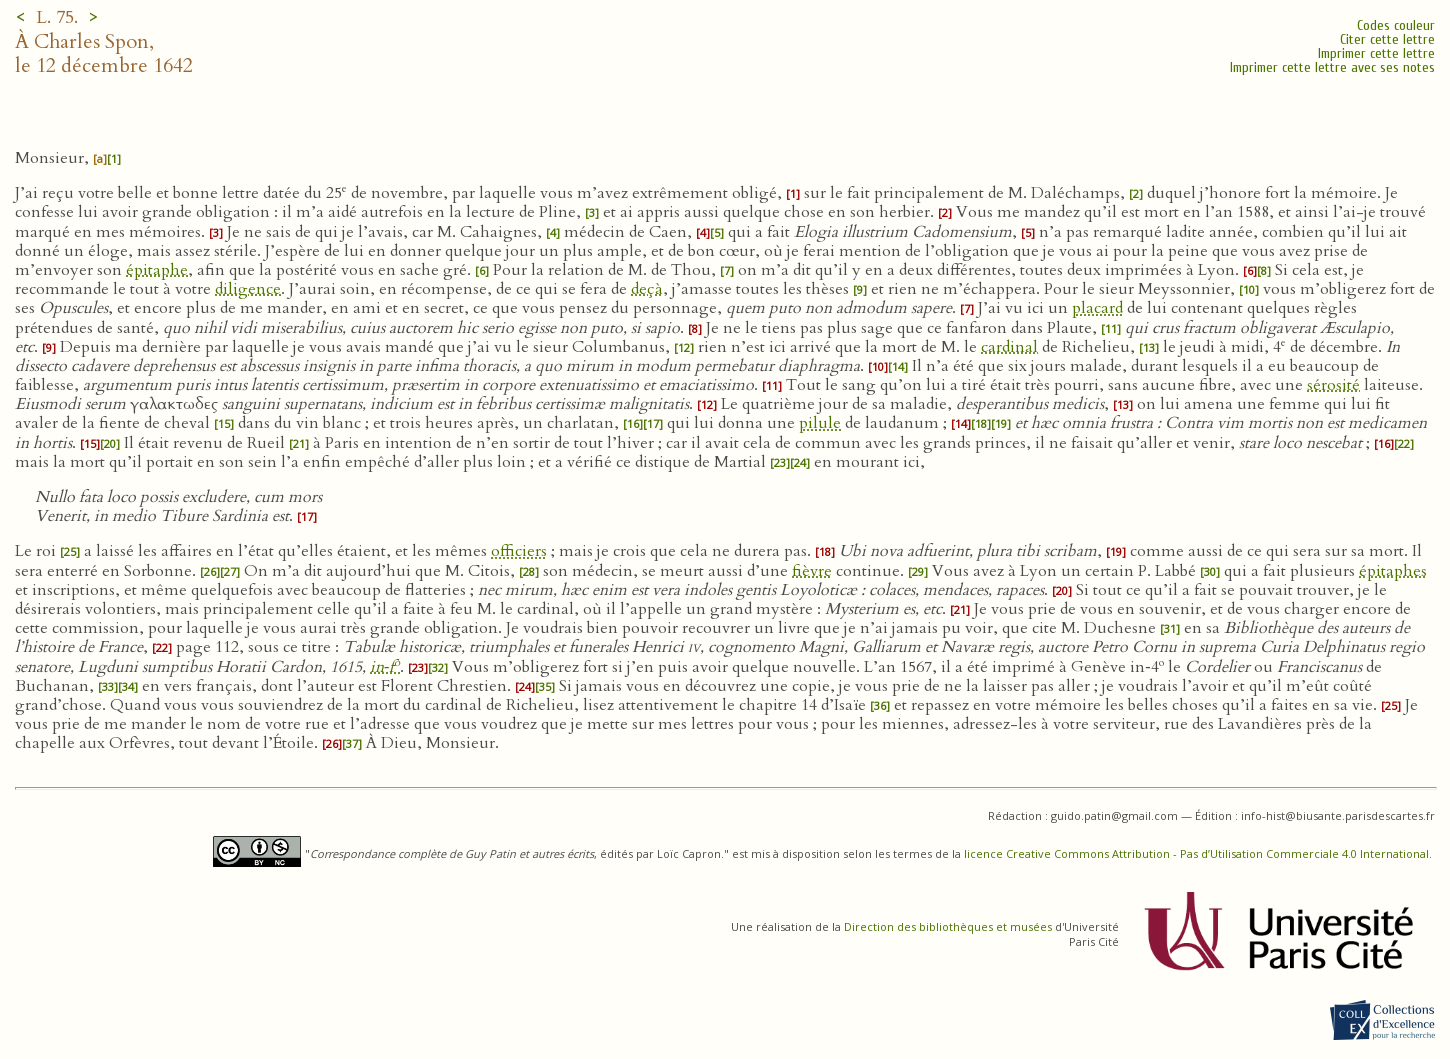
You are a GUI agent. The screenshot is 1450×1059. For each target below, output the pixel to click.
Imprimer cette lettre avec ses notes (1332, 67)
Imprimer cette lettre (1376, 53)
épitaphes (1393, 571)
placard (1097, 308)
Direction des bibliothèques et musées (948, 926)
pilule (820, 423)
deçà (647, 289)
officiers (519, 551)
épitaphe (157, 270)
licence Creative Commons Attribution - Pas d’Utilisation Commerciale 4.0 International (1196, 853)
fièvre (812, 571)
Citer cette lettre (1387, 39)
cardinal (1009, 347)
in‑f (385, 667)
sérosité (1333, 385)
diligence (248, 289)
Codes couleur (1396, 25)
